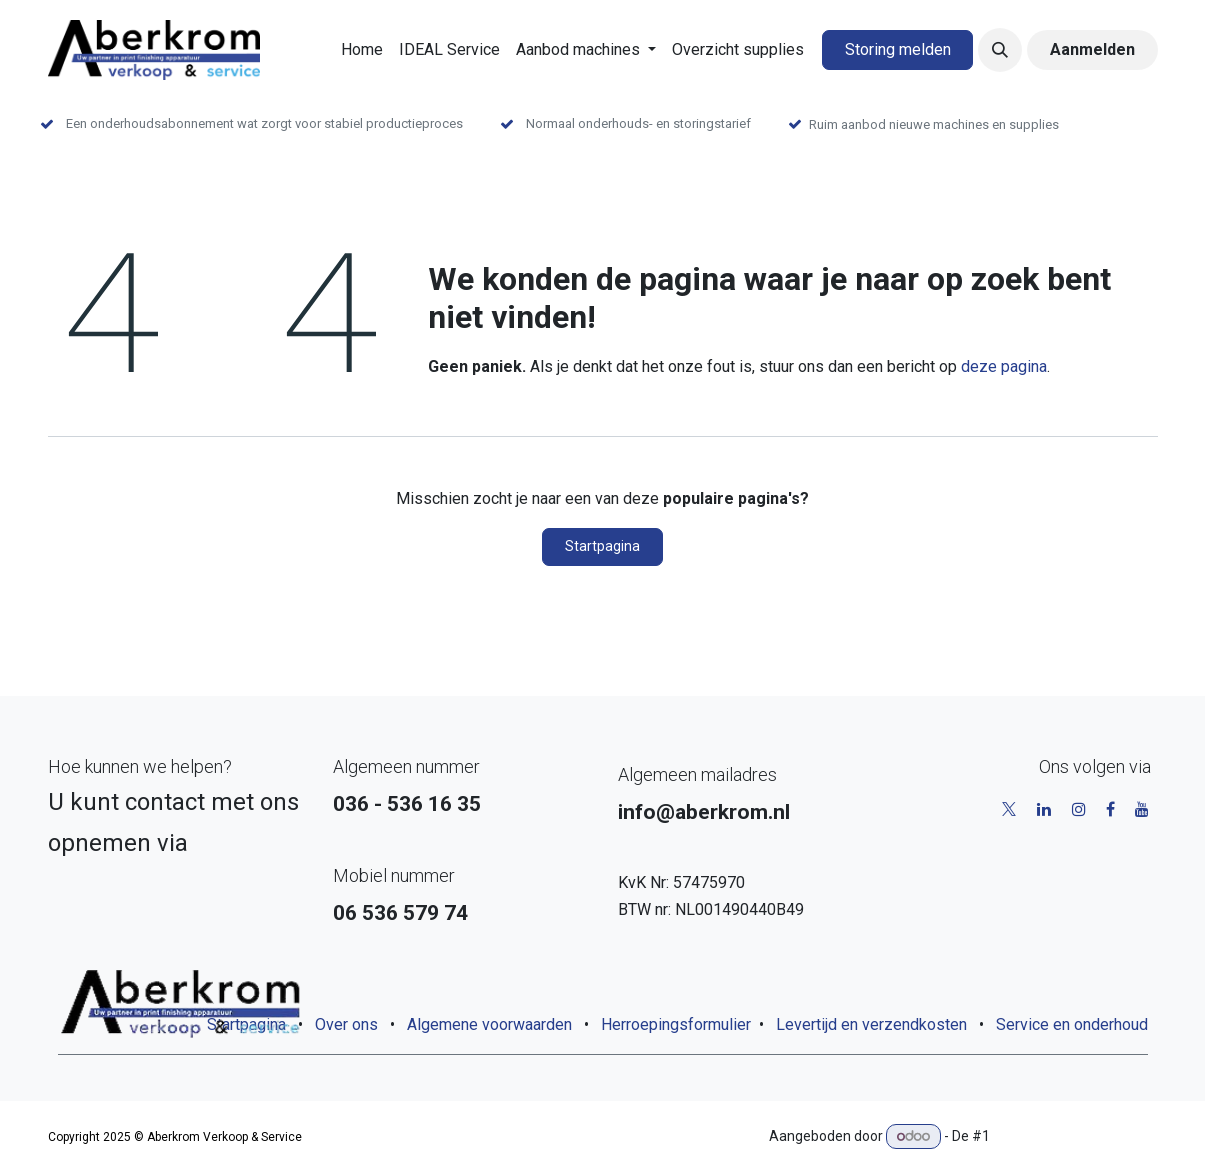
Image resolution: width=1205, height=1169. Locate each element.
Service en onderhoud (1072, 1024)
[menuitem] (362, 49)
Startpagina (602, 546)
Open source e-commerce (1075, 1136)
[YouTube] (1142, 809)
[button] (1000, 50)
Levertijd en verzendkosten (871, 1024)
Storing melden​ (898, 49)
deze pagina (1004, 366)
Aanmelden (1092, 49)
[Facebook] (1110, 809)
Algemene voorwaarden (489, 1024)
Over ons (346, 1024)
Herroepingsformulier (676, 1024)
